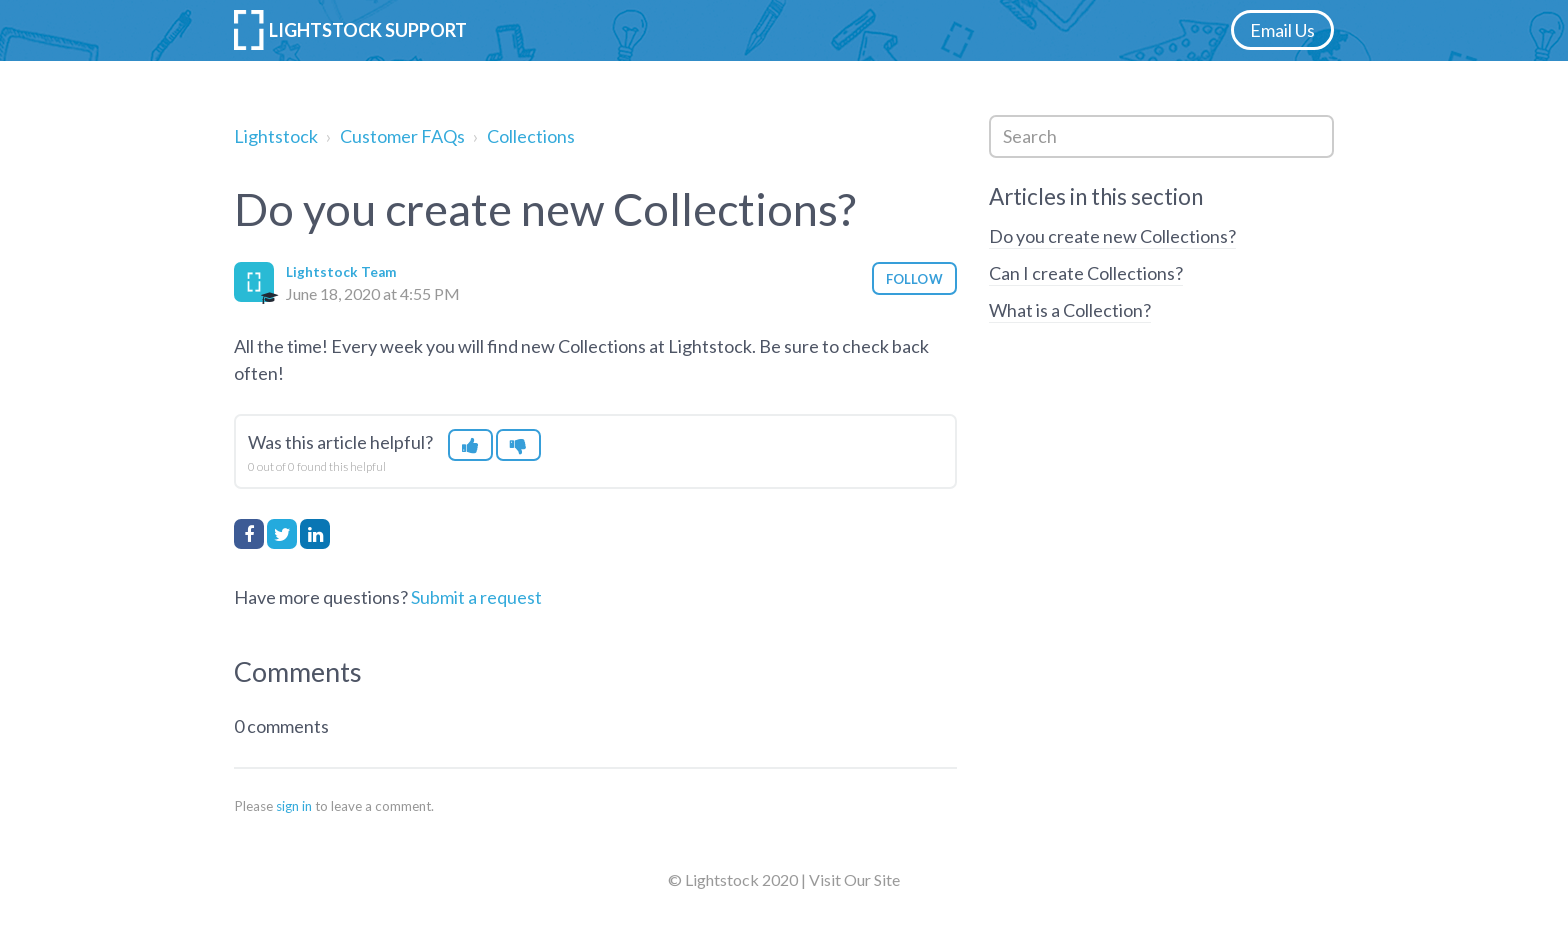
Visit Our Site (854, 879)
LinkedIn (315, 534)
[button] (470, 445)
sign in (294, 806)
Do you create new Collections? (1112, 236)
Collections (531, 136)
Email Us (1282, 30)
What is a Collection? (1070, 310)
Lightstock (276, 136)
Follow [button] (914, 279)
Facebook (249, 534)
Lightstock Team (341, 272)
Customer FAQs (402, 136)
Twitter (282, 534)
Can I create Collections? (1086, 273)
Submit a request (476, 597)
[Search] (1161, 136)
